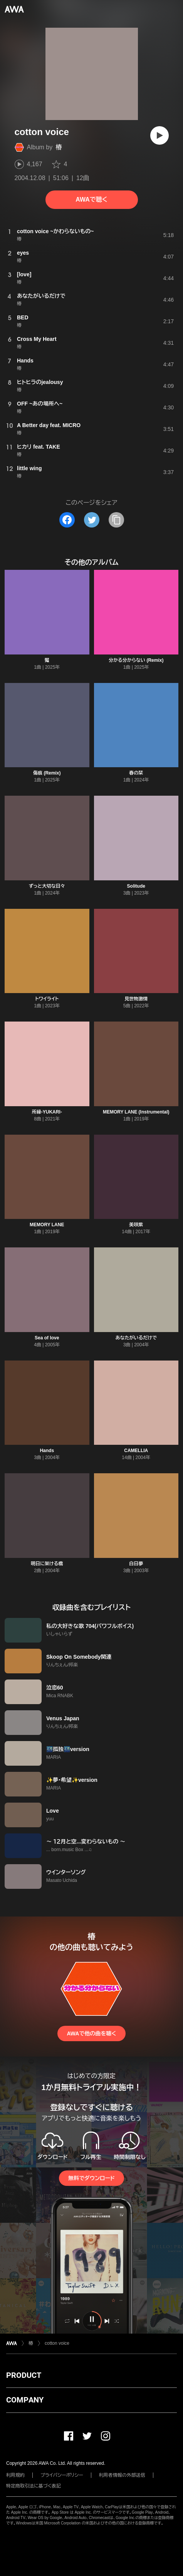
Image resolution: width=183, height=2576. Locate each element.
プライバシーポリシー (61, 2475)
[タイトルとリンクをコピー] (116, 520)
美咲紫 (136, 1224)
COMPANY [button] (25, 2399)
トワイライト (47, 999)
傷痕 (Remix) (46, 773)
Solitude (136, 886)
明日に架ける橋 (47, 1563)
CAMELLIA (136, 1450)
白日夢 (136, 1563)
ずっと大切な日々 (47, 886)
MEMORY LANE (47, 1224)
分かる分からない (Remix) (136, 660)
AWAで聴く (91, 199)
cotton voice (57, 2343)
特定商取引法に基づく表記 (33, 2486)
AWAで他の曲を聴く (91, 2033)
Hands (47, 1450)
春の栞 (136, 773)
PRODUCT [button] (23, 2375)
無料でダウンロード (91, 2178)
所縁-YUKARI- (47, 1112)
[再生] (159, 135)
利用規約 (15, 2475)
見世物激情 (136, 999)
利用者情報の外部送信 (122, 2475)
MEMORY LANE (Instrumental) (136, 1112)
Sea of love (47, 1338)
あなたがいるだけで (136, 1338)
